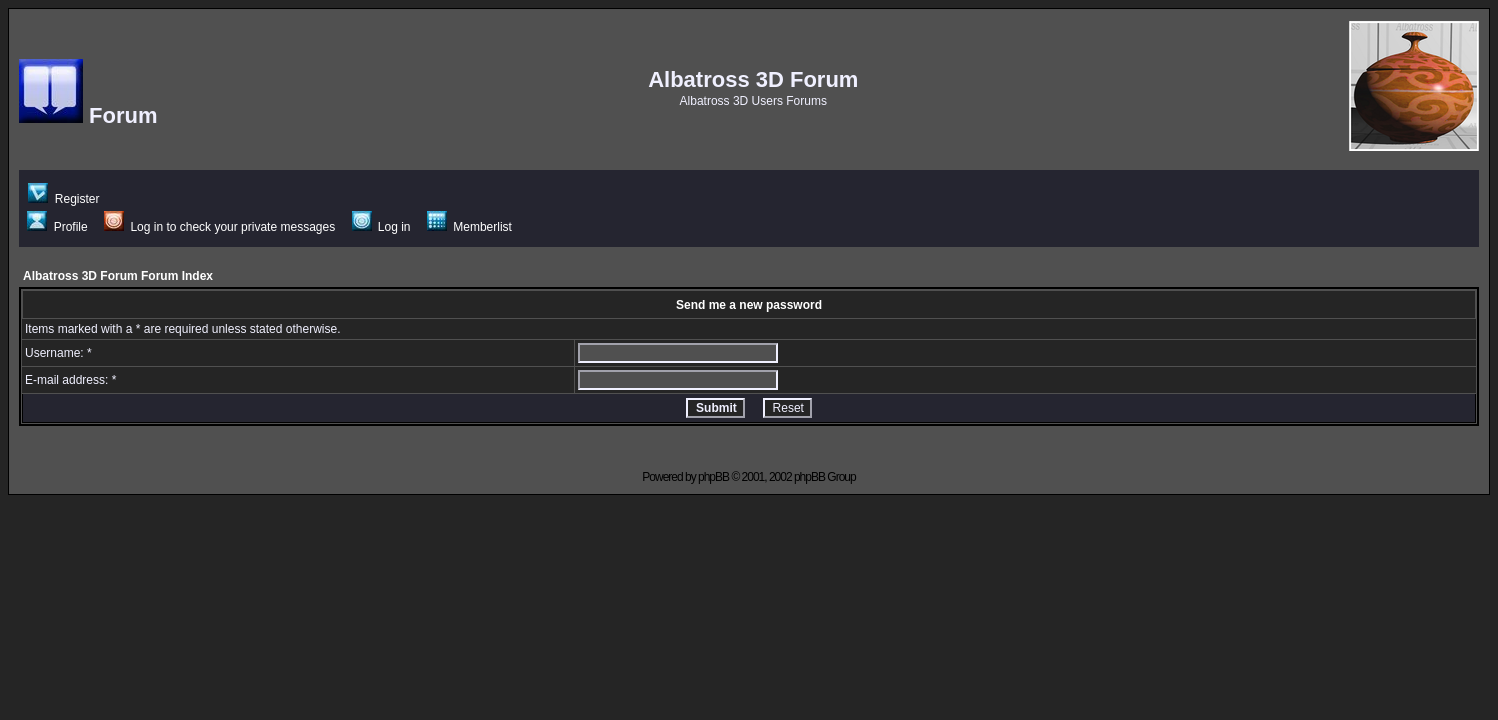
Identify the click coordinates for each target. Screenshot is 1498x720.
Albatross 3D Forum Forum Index (118, 276)
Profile (57, 227)
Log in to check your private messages (219, 227)
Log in (381, 227)
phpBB (713, 477)
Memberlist (469, 227)
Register (63, 199)
